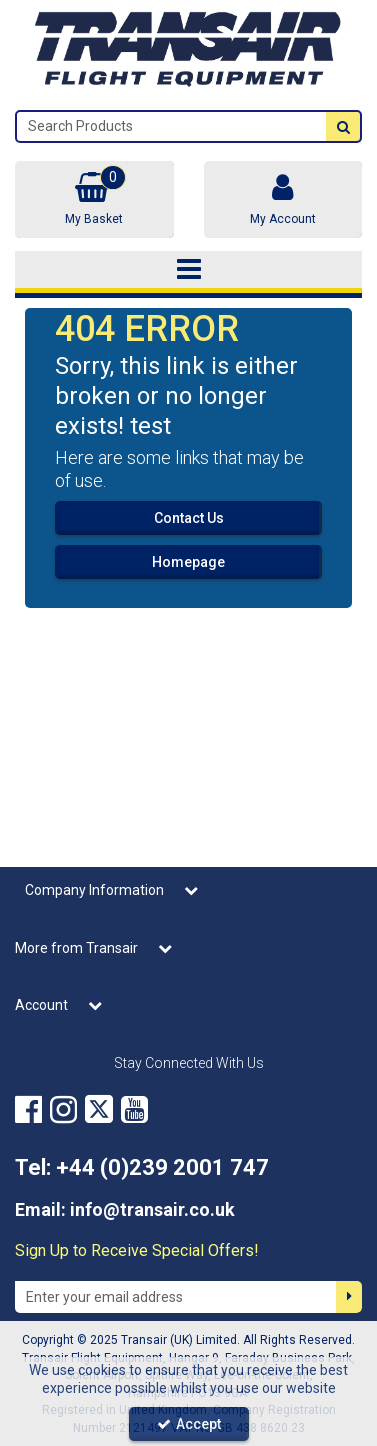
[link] (28, 1109)
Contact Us (189, 518)
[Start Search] (343, 126)
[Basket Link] (94, 199)
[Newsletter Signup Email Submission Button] (349, 1297)
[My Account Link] (283, 199)
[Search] (171, 126)
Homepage (188, 562)
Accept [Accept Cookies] (189, 1424)
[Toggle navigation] (188, 270)
